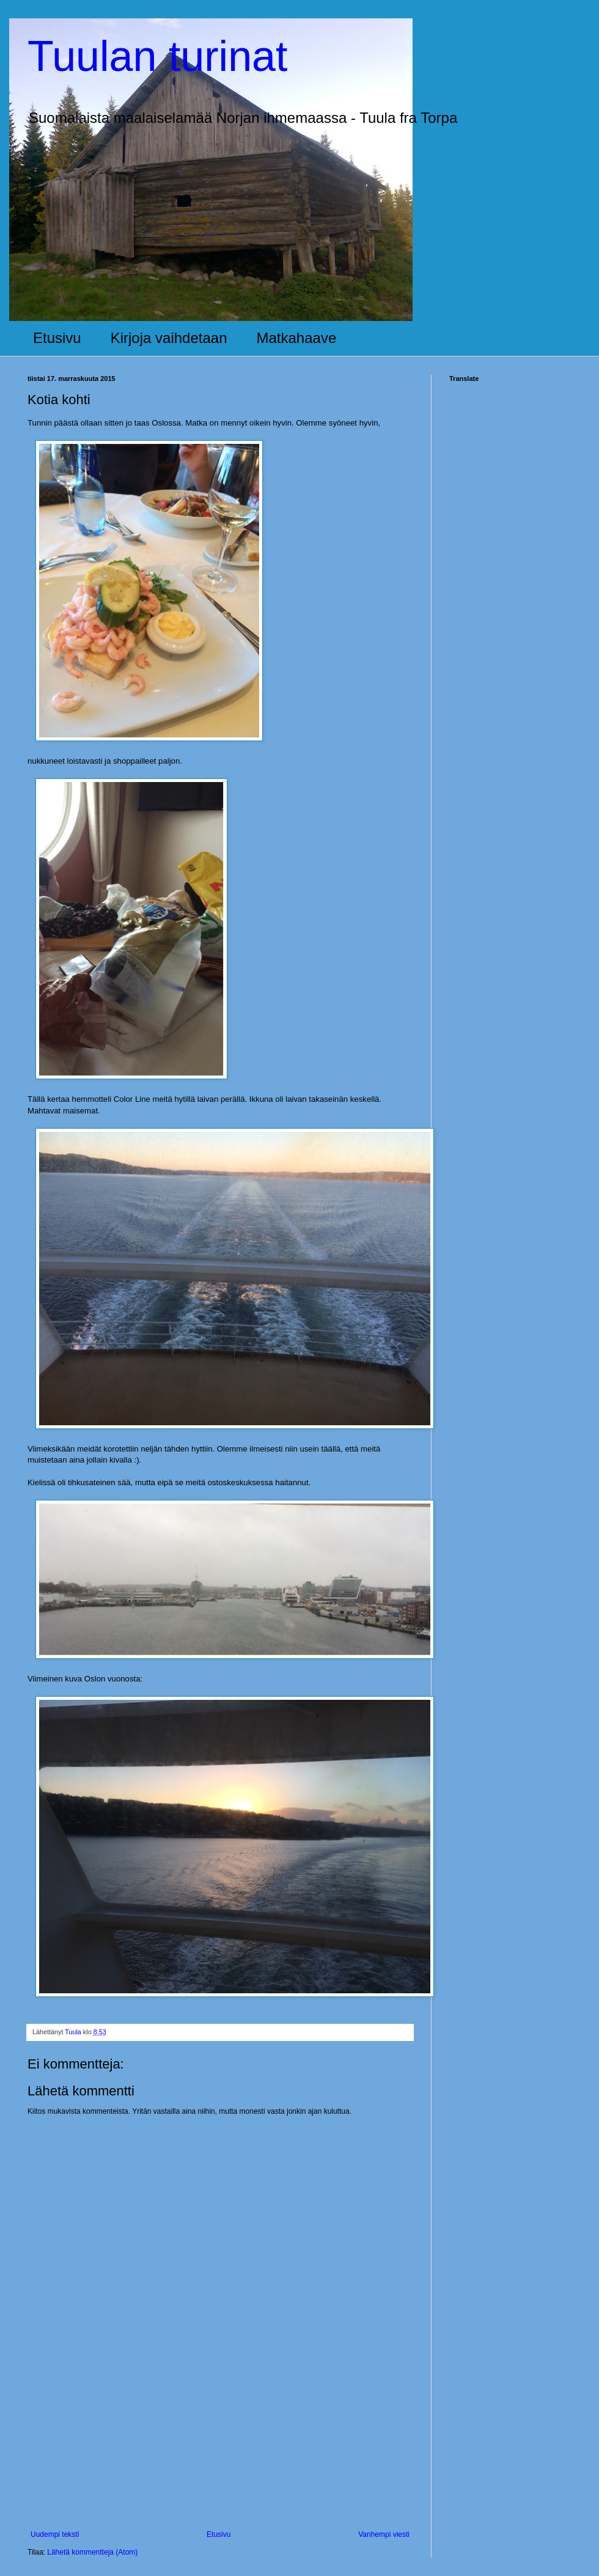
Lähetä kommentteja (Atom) (92, 2552)
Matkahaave (297, 338)
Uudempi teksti (55, 2534)
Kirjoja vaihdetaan (169, 338)
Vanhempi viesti (384, 2534)
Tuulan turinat (157, 56)
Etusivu (57, 338)
